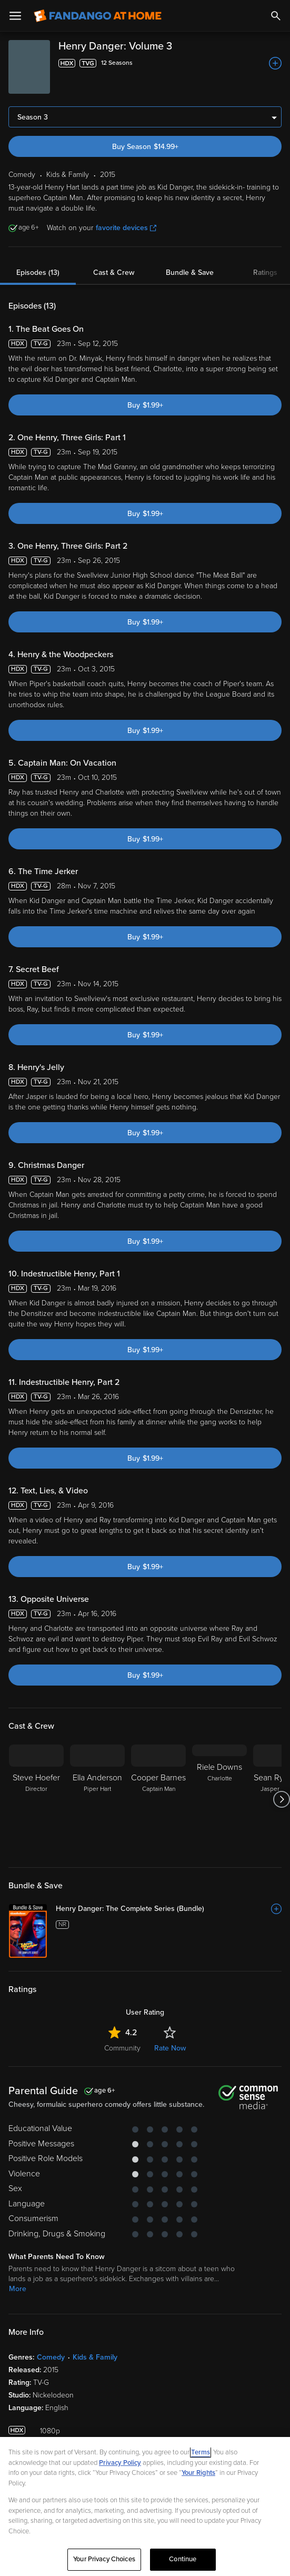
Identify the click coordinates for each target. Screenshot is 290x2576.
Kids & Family (95, 2357)
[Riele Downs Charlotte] (219, 1799)
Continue (182, 2559)
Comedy (51, 2357)
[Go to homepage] (97, 15)
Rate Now (170, 2048)
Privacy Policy (120, 2463)
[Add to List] (275, 63)
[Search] (276, 15)
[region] (145, 2506)
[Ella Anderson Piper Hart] (97, 1799)
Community (122, 2048)
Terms (200, 2452)
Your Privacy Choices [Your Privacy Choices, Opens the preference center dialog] (104, 2559)
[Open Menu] (15, 16)
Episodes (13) (37, 272)
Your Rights (198, 2473)
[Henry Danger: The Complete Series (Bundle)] (169, 1909)
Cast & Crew (113, 272)
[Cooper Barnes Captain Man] (158, 1799)
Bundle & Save (190, 272)
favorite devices (126, 227)
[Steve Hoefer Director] (36, 1799)
